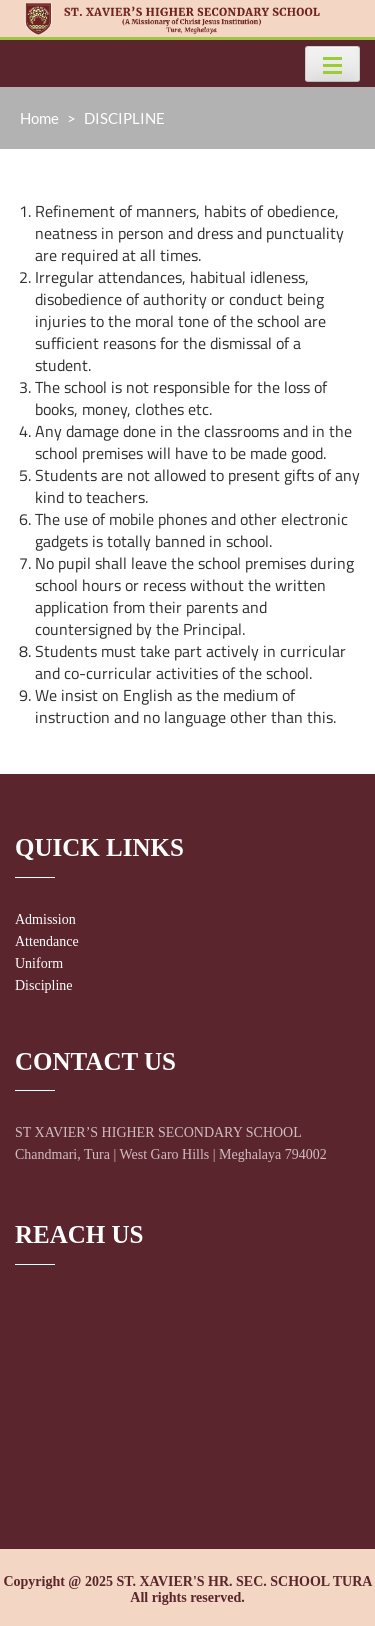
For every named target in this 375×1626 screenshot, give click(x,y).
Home (39, 118)
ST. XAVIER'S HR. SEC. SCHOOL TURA (243, 1581)
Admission (45, 919)
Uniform (39, 963)
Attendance (47, 941)
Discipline (44, 985)
